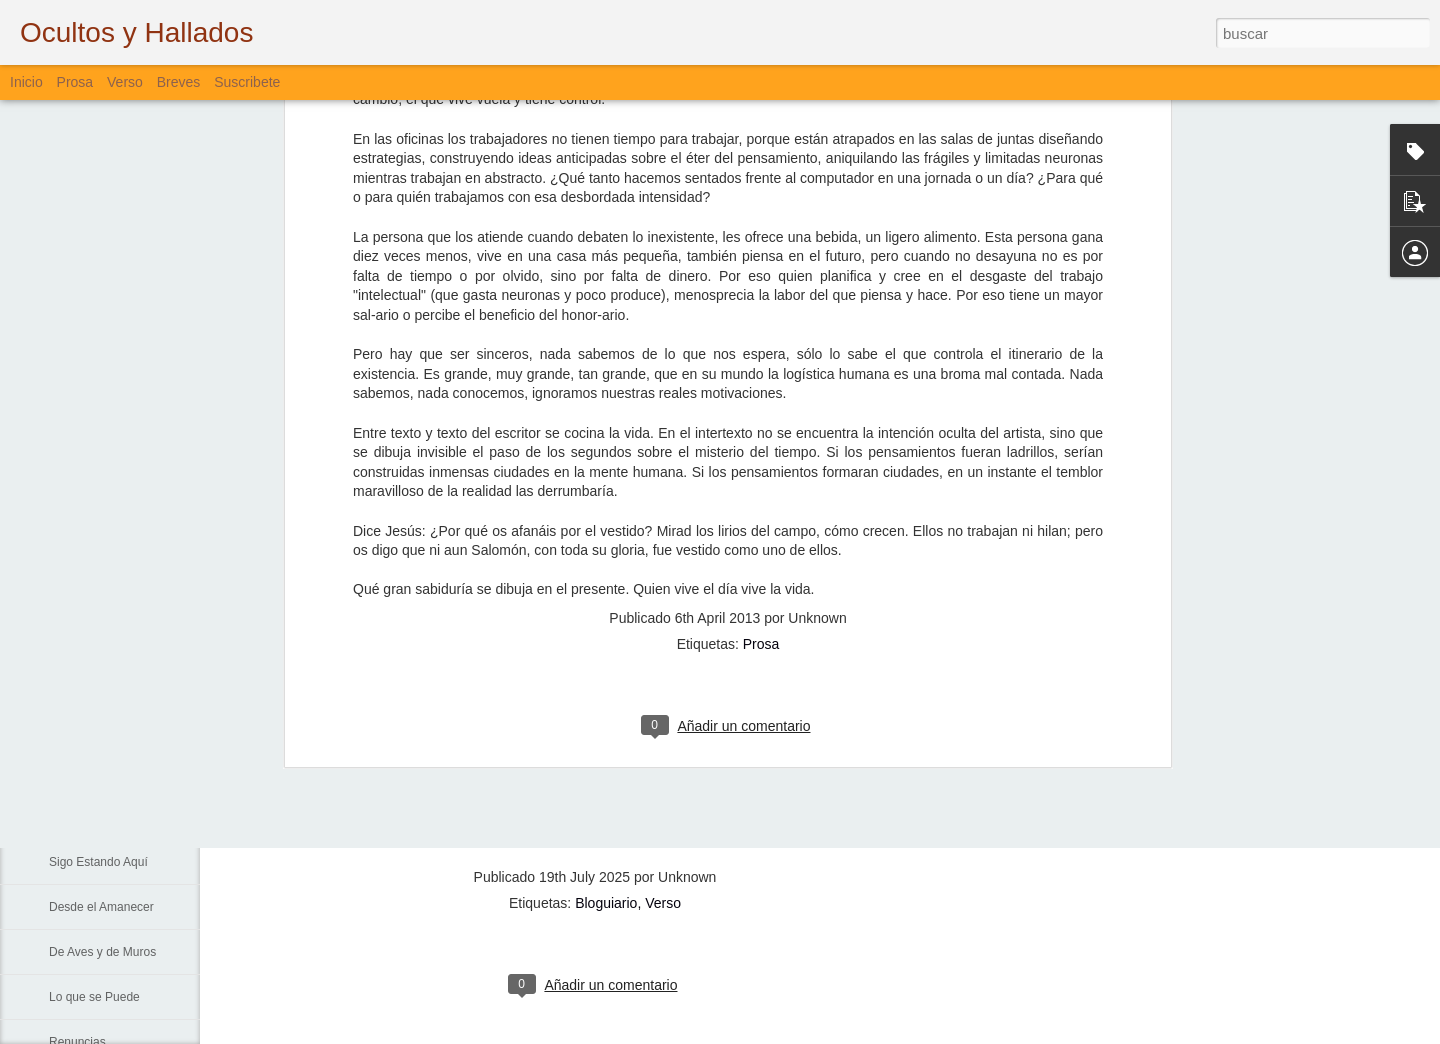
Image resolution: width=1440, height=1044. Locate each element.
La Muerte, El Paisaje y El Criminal (141, 637)
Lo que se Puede (94, 997)
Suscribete (247, 82)
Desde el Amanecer (101, 907)
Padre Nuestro (87, 772)
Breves (179, 82)
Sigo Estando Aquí (98, 862)
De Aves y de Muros (102, 952)
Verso (125, 82)
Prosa (761, 317)
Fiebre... (71, 682)
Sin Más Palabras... (101, 727)
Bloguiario (606, 903)
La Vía (66, 817)
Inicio (26, 82)
